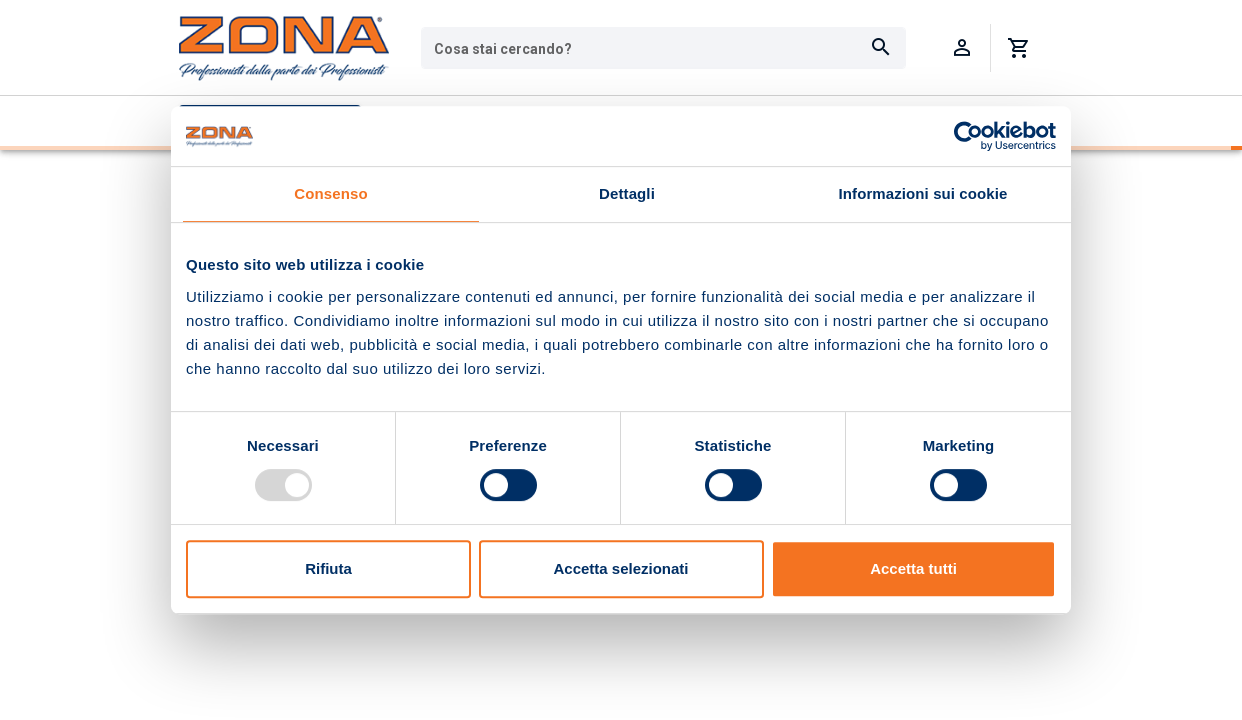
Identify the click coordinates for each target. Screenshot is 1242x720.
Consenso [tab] (330, 193)
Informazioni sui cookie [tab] (923, 193)
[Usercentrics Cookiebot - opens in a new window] (968, 136)
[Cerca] (881, 48)
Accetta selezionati (620, 568)
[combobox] (663, 48)
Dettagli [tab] (627, 193)
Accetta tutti (913, 568)
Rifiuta (328, 568)
